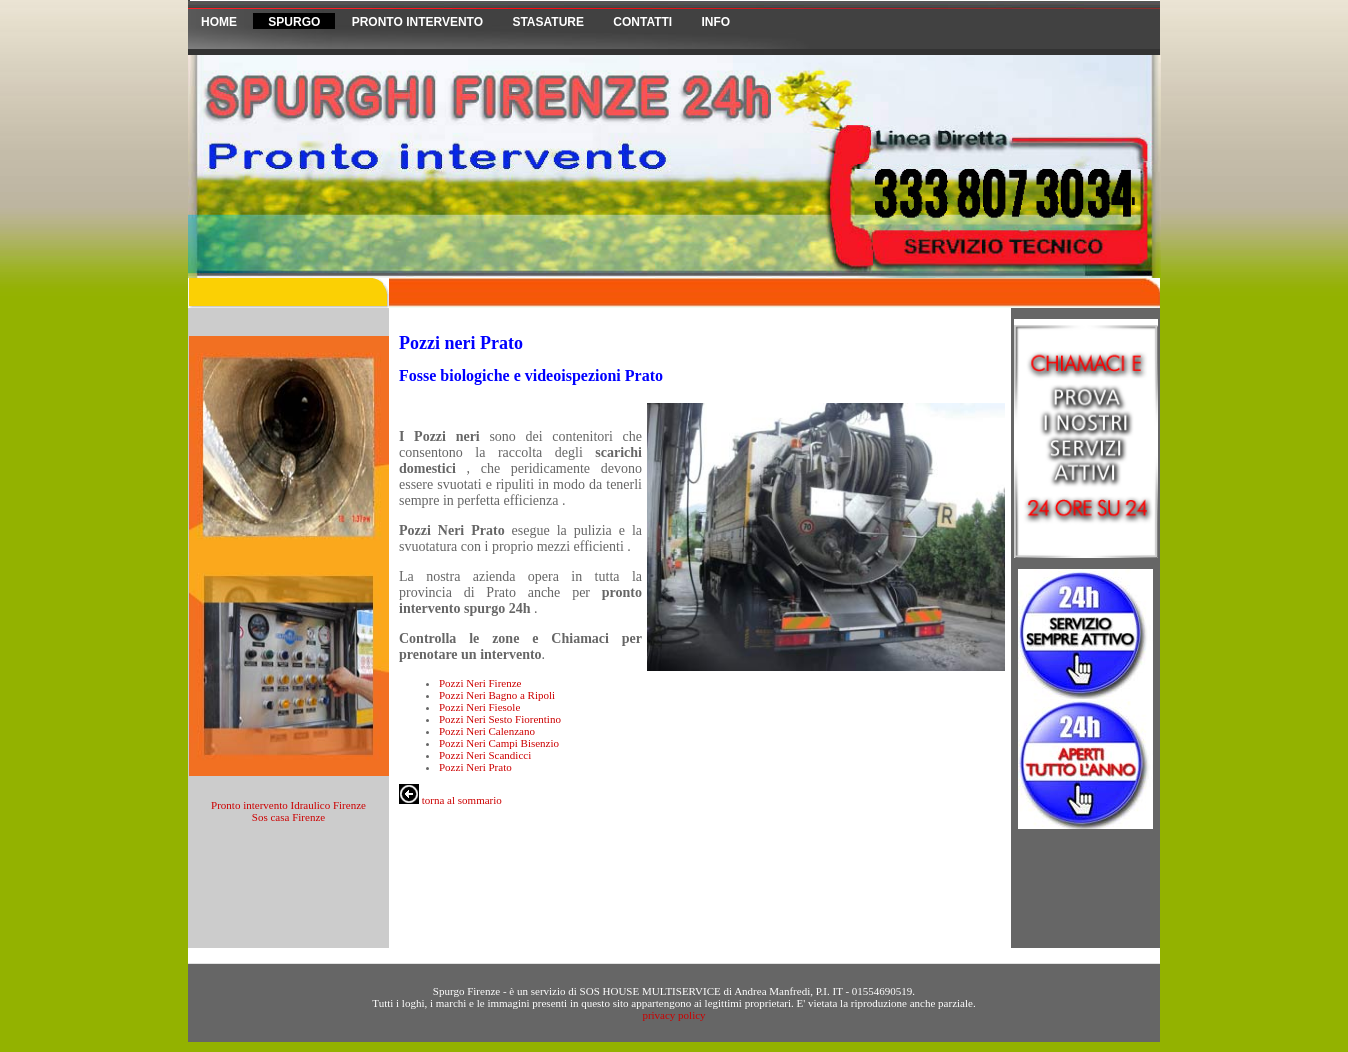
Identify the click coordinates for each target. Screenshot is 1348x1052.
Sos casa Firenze (288, 817)
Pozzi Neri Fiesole (479, 707)
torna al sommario (450, 800)
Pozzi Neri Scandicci (485, 755)
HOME (219, 22)
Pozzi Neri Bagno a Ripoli (497, 695)
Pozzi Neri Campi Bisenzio (499, 743)
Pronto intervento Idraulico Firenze (288, 805)
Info (716, 22)
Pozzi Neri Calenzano (487, 731)
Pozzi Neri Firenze (480, 683)
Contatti (642, 22)
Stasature (548, 22)
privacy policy (673, 1015)
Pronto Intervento (419, 22)
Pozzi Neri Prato (475, 767)
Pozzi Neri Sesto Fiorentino (500, 719)
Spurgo (294, 22)
